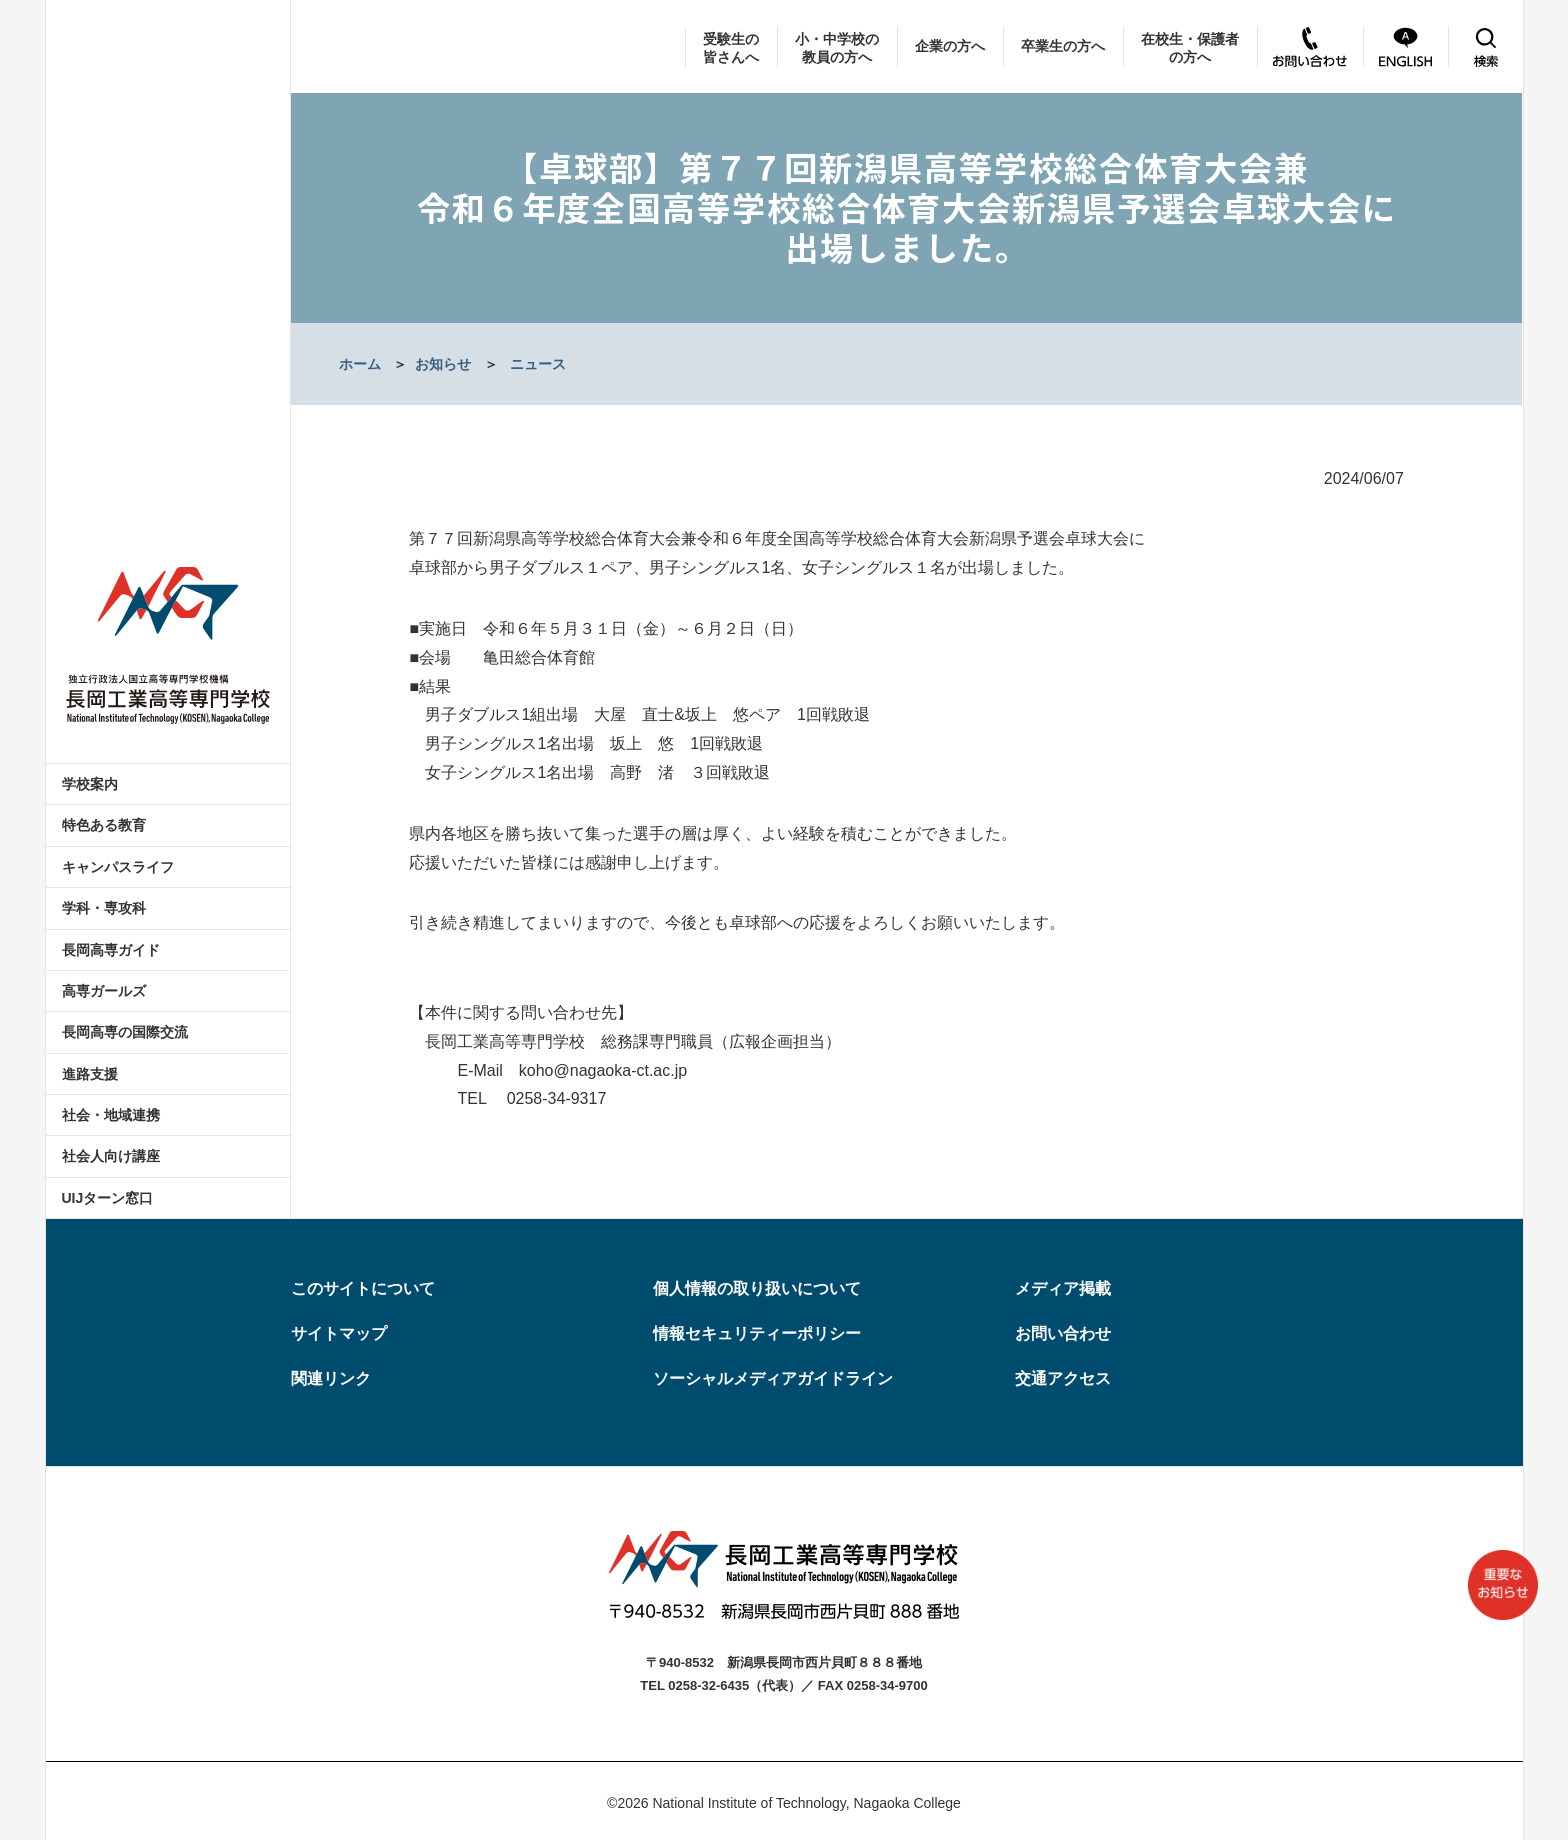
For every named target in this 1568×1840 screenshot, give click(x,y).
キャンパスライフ (118, 867)
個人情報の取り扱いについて (757, 1288)
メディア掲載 (1063, 1288)
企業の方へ (950, 46)
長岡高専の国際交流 (125, 1032)
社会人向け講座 (111, 1156)
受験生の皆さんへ (731, 48)
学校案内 (90, 784)
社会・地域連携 (111, 1115)
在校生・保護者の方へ (1190, 48)
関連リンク (331, 1378)
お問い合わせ (1063, 1333)
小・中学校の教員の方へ (837, 48)
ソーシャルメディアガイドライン (773, 1378)
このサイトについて (363, 1288)
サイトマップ (339, 1333)
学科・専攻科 (104, 908)
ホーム (360, 364)
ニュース (538, 364)
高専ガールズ (104, 991)
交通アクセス (1063, 1378)
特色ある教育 (104, 825)
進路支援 (90, 1074)
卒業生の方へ (1063, 46)
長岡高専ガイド (111, 950)
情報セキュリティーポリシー (757, 1333)
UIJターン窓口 (108, 1198)
